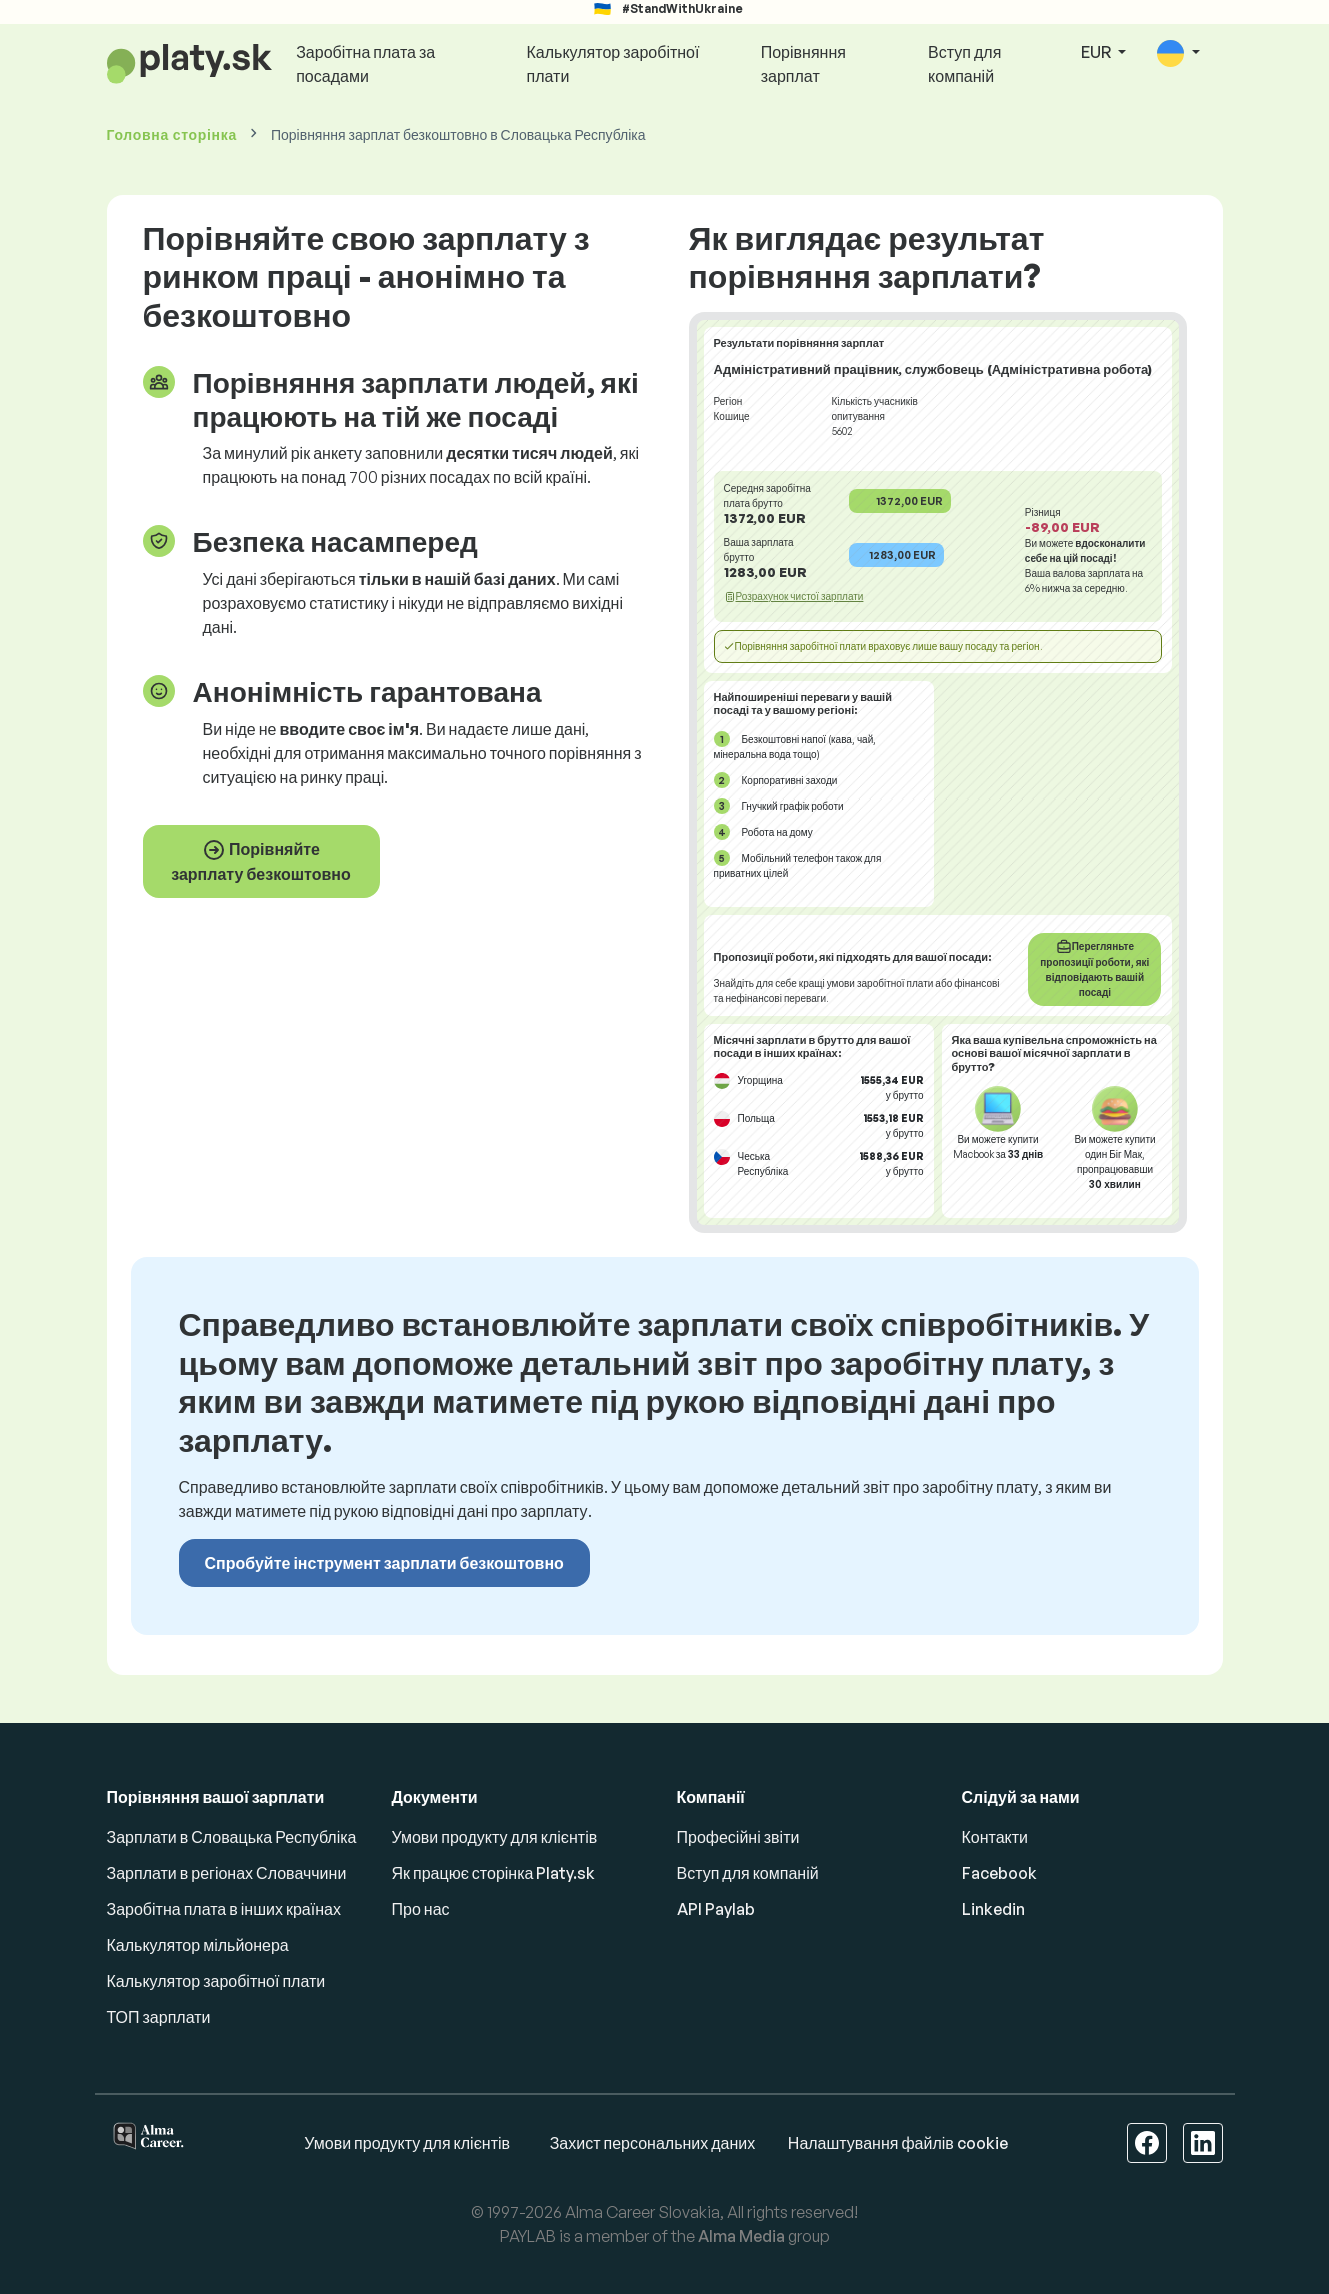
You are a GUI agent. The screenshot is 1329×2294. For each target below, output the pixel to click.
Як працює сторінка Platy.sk (494, 1873)
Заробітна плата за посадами (365, 64)
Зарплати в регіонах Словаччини (227, 1873)
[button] (1178, 53)
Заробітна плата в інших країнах (224, 1909)
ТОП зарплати (159, 2017)
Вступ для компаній (964, 64)
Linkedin (993, 1909)
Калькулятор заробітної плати (613, 64)
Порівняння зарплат (803, 64)
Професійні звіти (738, 1837)
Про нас (421, 1909)
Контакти (995, 1837)
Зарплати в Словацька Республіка (232, 1837)
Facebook (999, 1873)
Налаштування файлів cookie (898, 2143)
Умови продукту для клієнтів (495, 1837)
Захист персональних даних (653, 2143)
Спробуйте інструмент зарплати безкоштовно (384, 1563)
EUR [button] (1097, 52)
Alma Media (741, 2236)
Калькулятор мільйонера (198, 1945)
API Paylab (716, 1909)
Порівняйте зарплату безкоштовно (261, 861)
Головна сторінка (172, 134)
